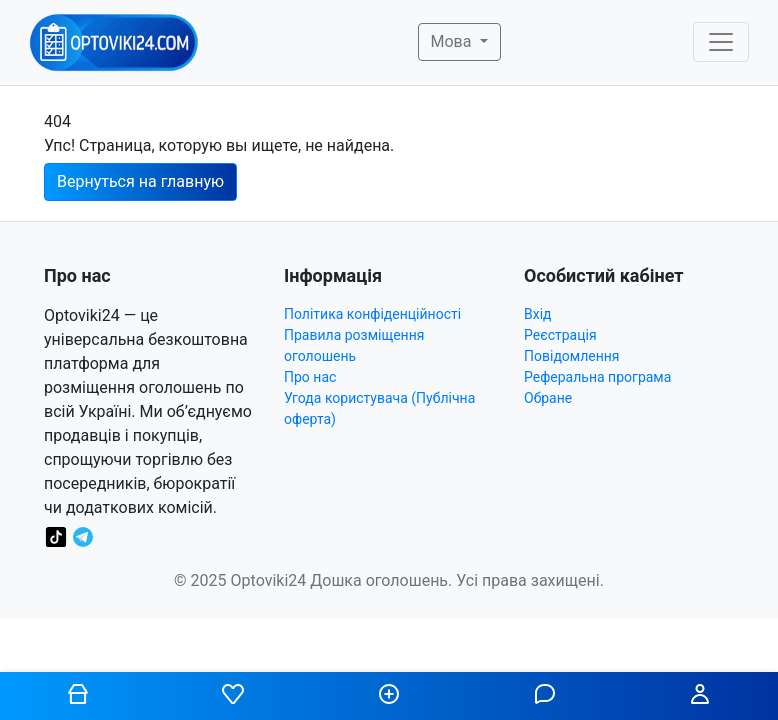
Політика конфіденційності (372, 314)
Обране (548, 398)
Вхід (538, 314)
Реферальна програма (597, 377)
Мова (453, 41)
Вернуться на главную (140, 181)
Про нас (310, 377)
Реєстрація (560, 335)
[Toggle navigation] (721, 42)
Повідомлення (572, 356)
